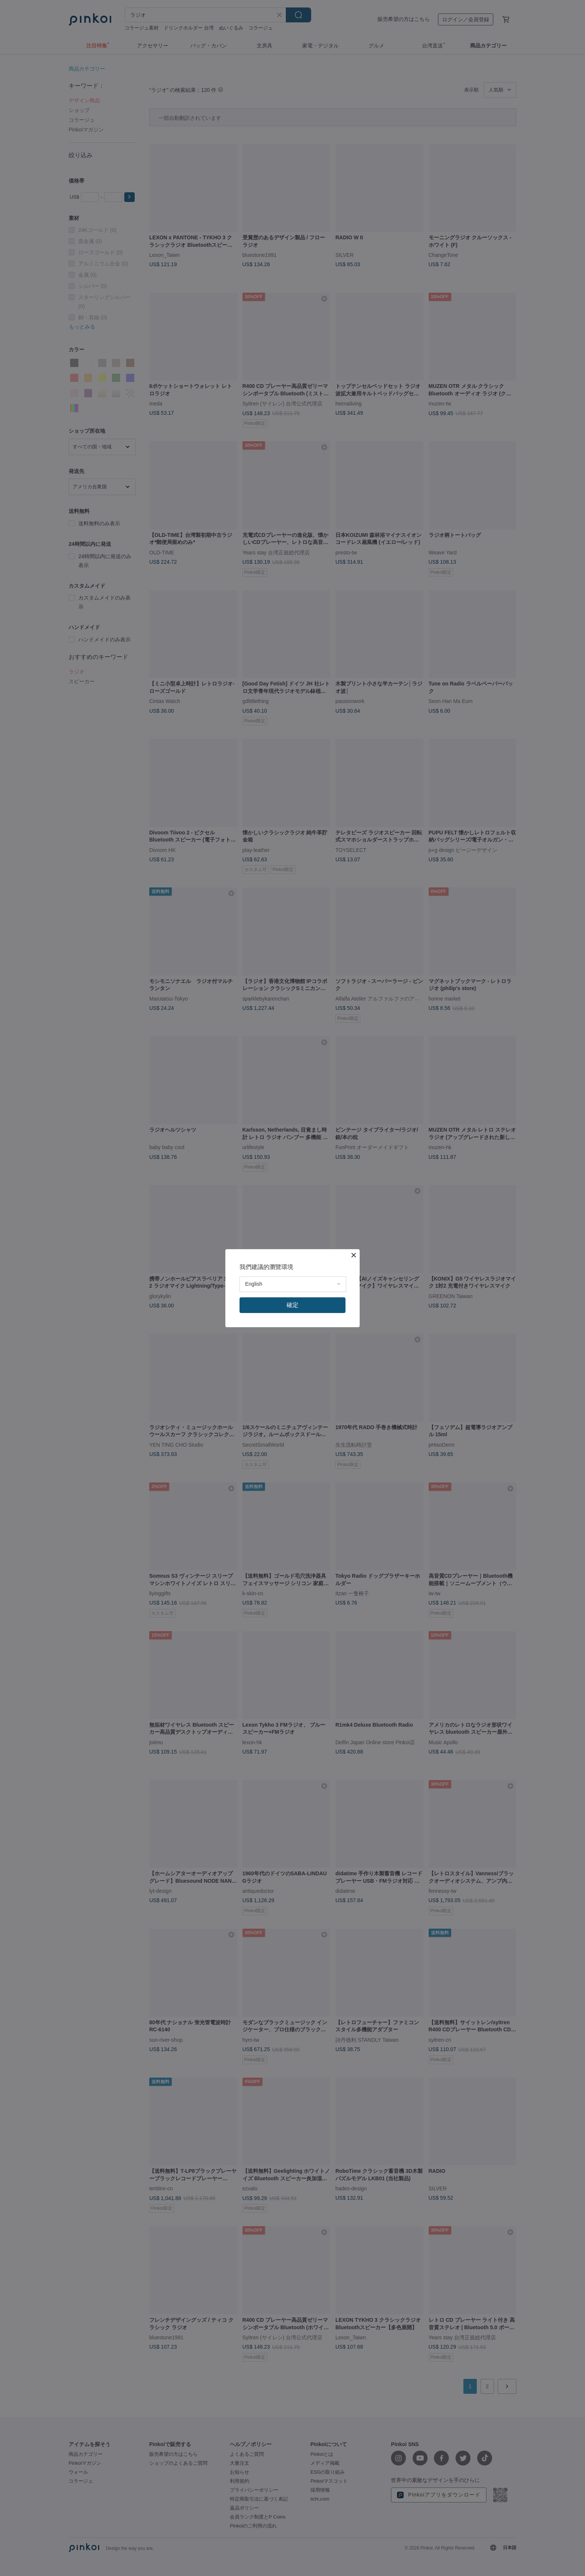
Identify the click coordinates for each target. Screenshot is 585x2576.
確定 (292, 1305)
